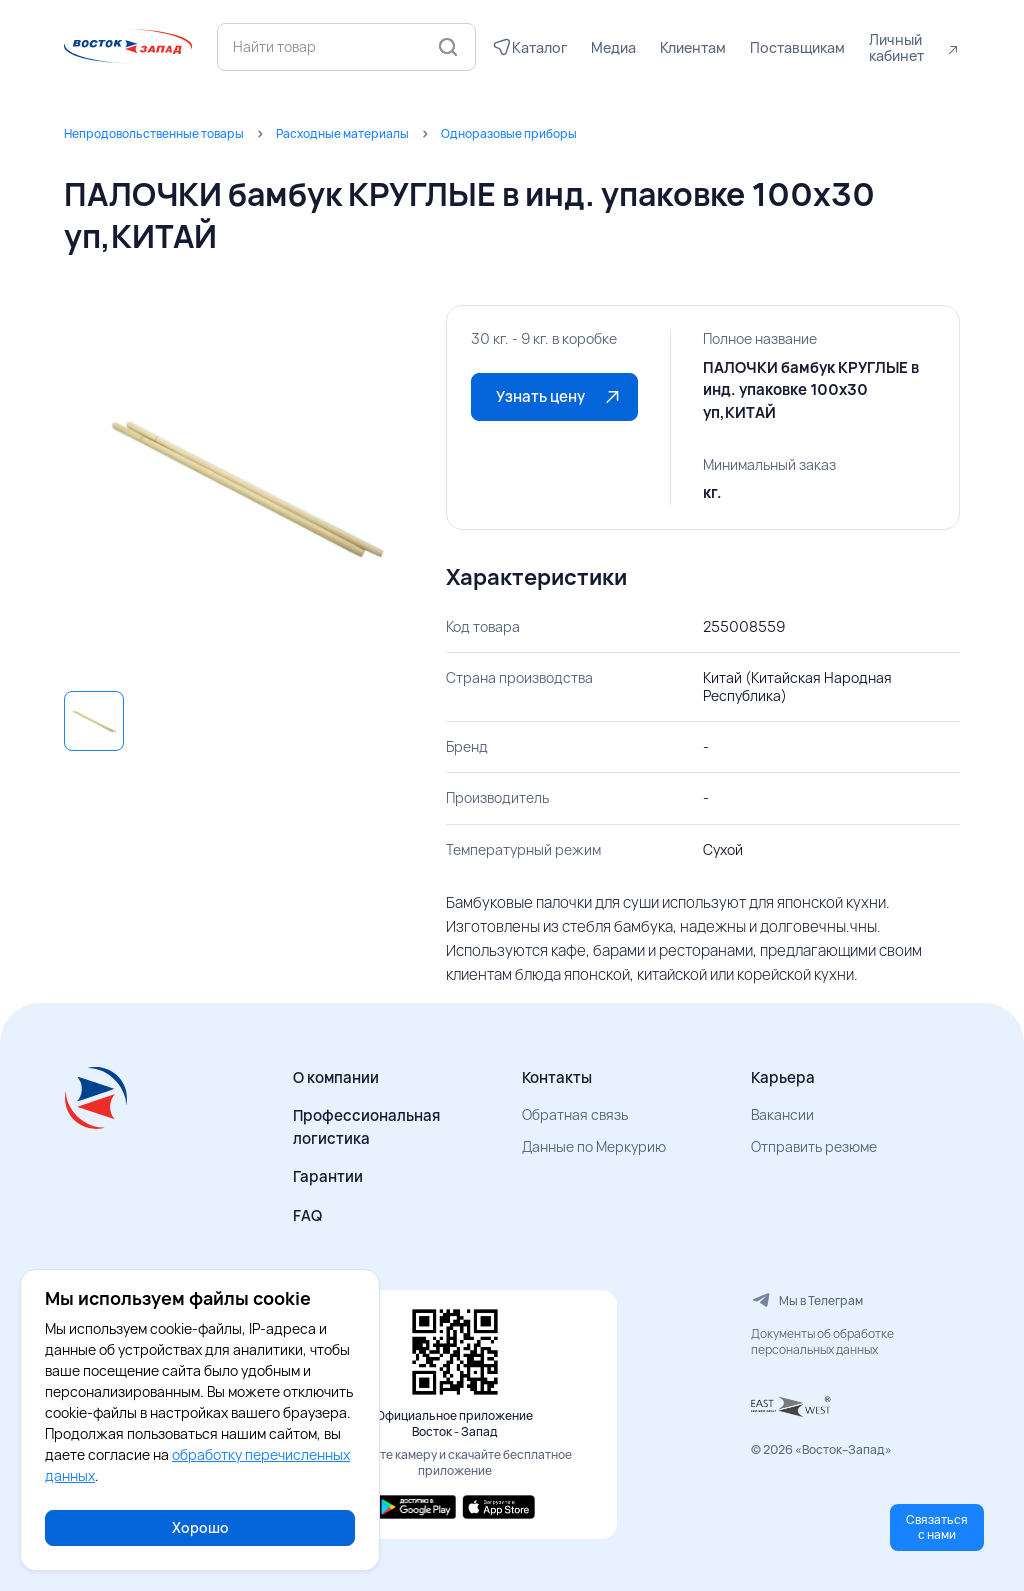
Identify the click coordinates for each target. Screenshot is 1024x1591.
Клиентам (693, 47)
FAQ (307, 1215)
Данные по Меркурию (594, 1146)
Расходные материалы (342, 133)
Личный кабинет (896, 47)
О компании (336, 1077)
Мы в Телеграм (807, 1300)
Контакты (557, 1077)
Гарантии (328, 1176)
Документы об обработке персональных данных (822, 1341)
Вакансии (782, 1114)
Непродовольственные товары (154, 133)
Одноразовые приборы (509, 133)
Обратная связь (575, 1114)
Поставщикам (797, 47)
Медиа (613, 47)
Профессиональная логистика (366, 1127)
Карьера (783, 1077)
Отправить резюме (814, 1146)
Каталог (539, 47)
